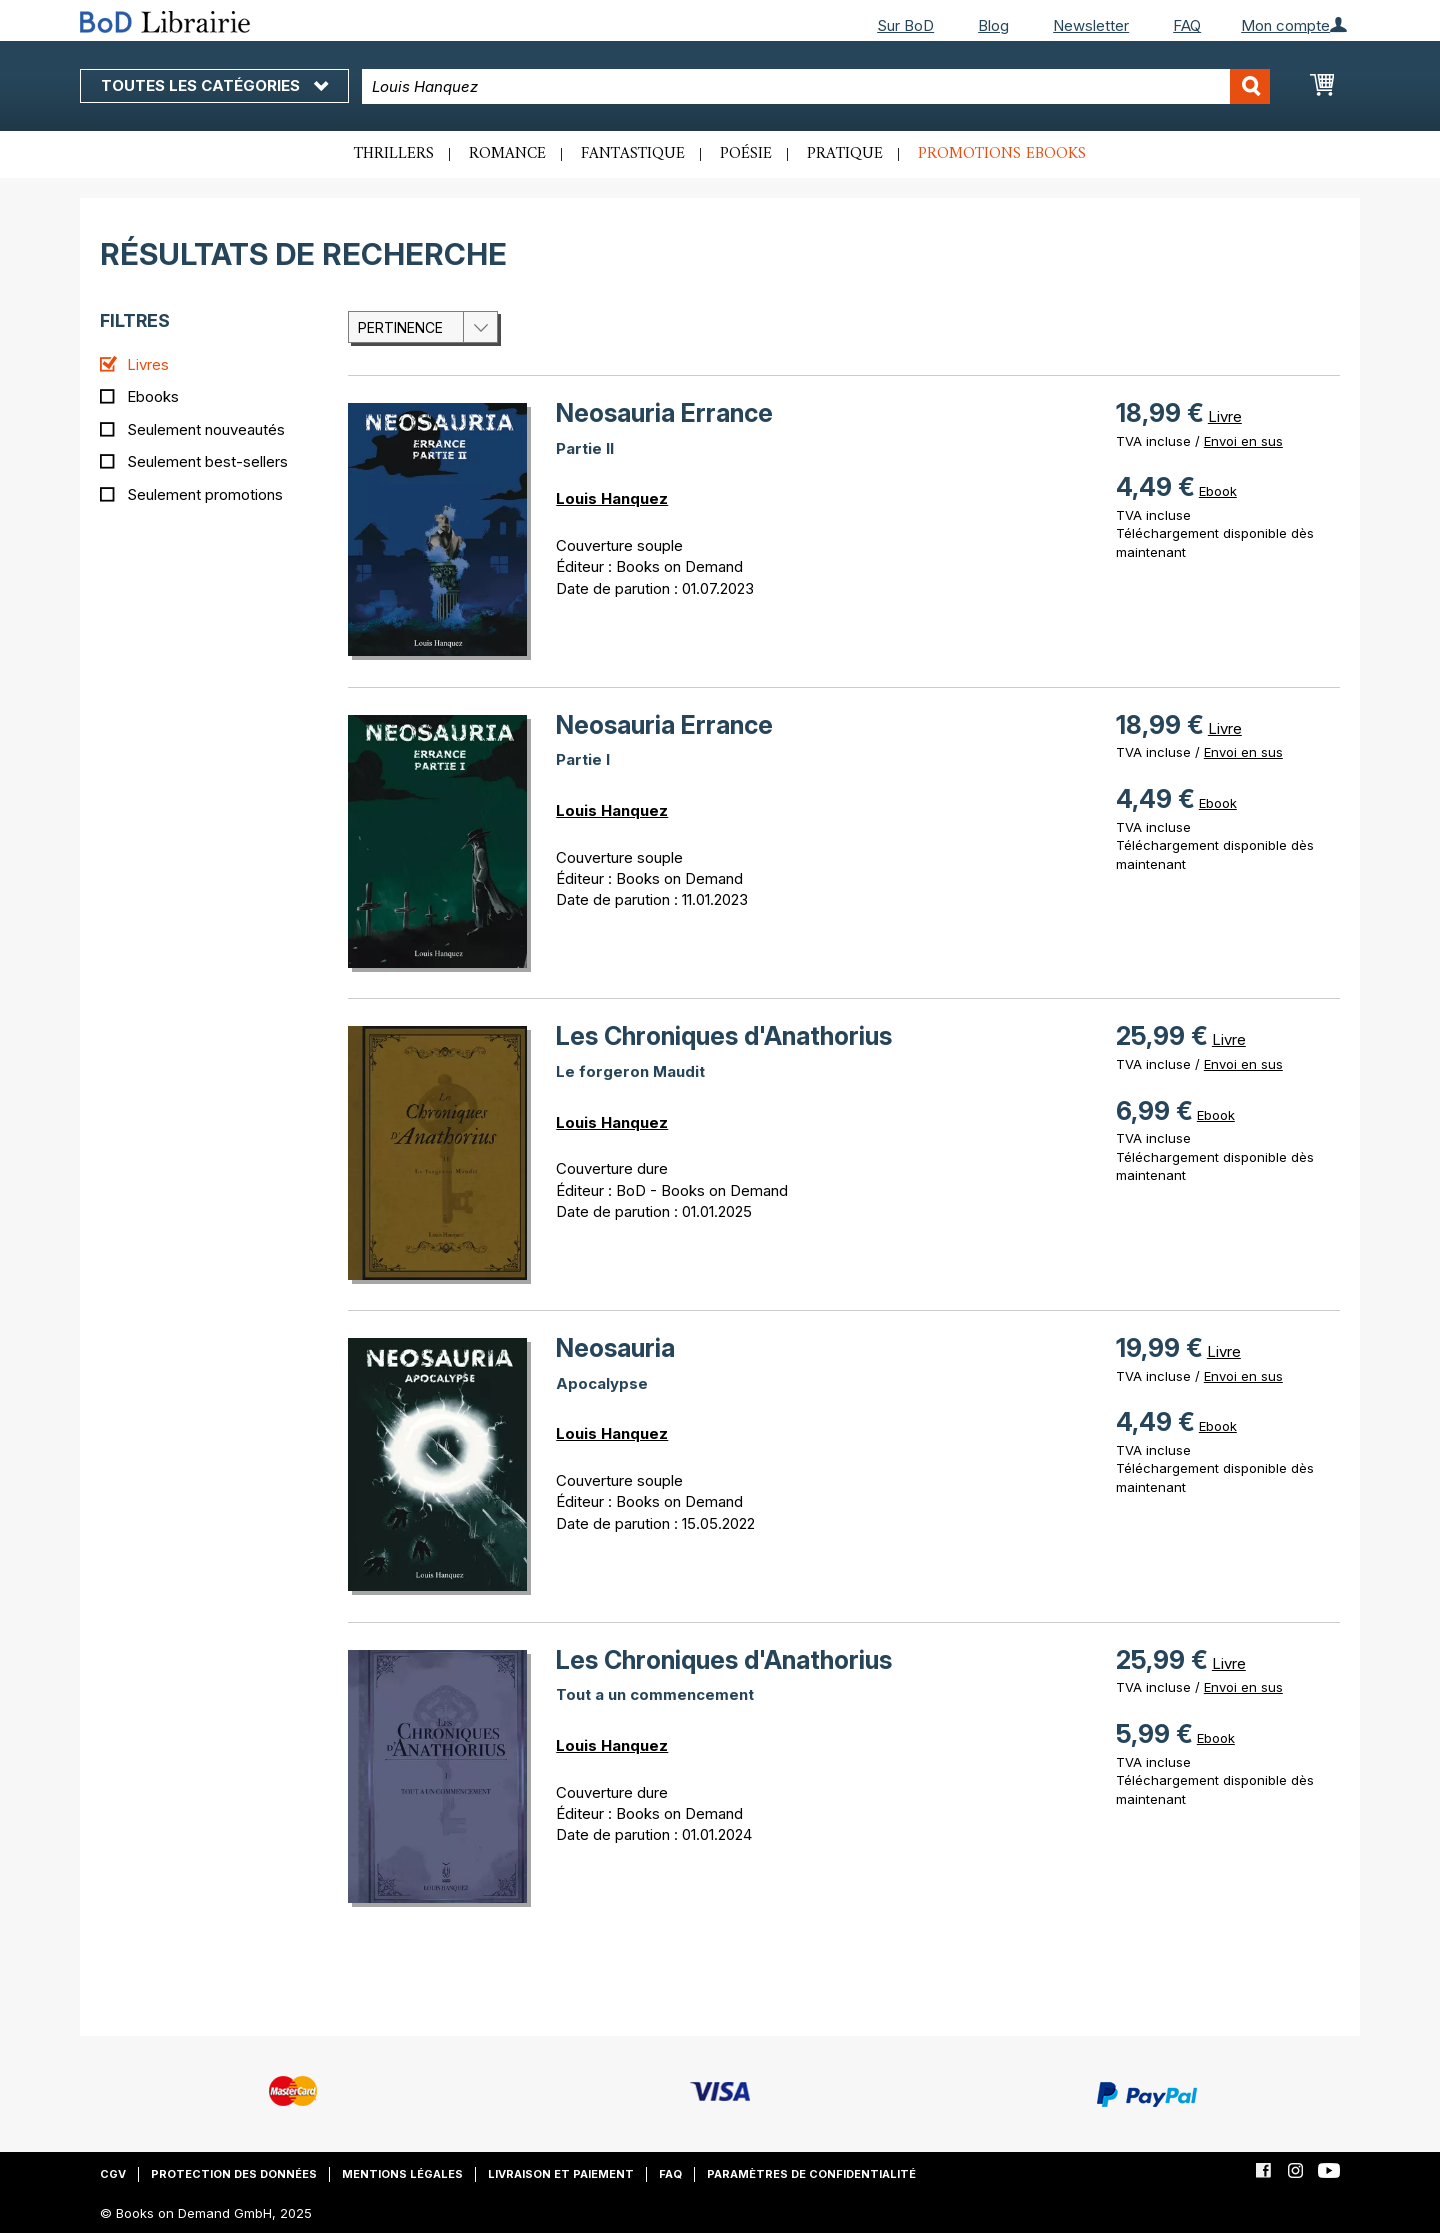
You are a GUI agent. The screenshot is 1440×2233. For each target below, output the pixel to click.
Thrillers (394, 154)
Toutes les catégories (214, 85)
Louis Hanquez (612, 498)
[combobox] (816, 86)
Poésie (746, 154)
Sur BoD (905, 25)
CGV (113, 2174)
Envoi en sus (1243, 441)
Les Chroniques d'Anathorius (724, 1036)
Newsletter (1091, 25)
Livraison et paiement (561, 2174)
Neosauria (615, 1348)
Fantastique (633, 154)
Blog (993, 25)
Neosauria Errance (664, 413)
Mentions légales (402, 2174)
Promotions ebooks (1002, 154)
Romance (507, 154)
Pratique (845, 154)
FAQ (1187, 25)
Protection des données (234, 2174)
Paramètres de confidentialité (811, 2174)
